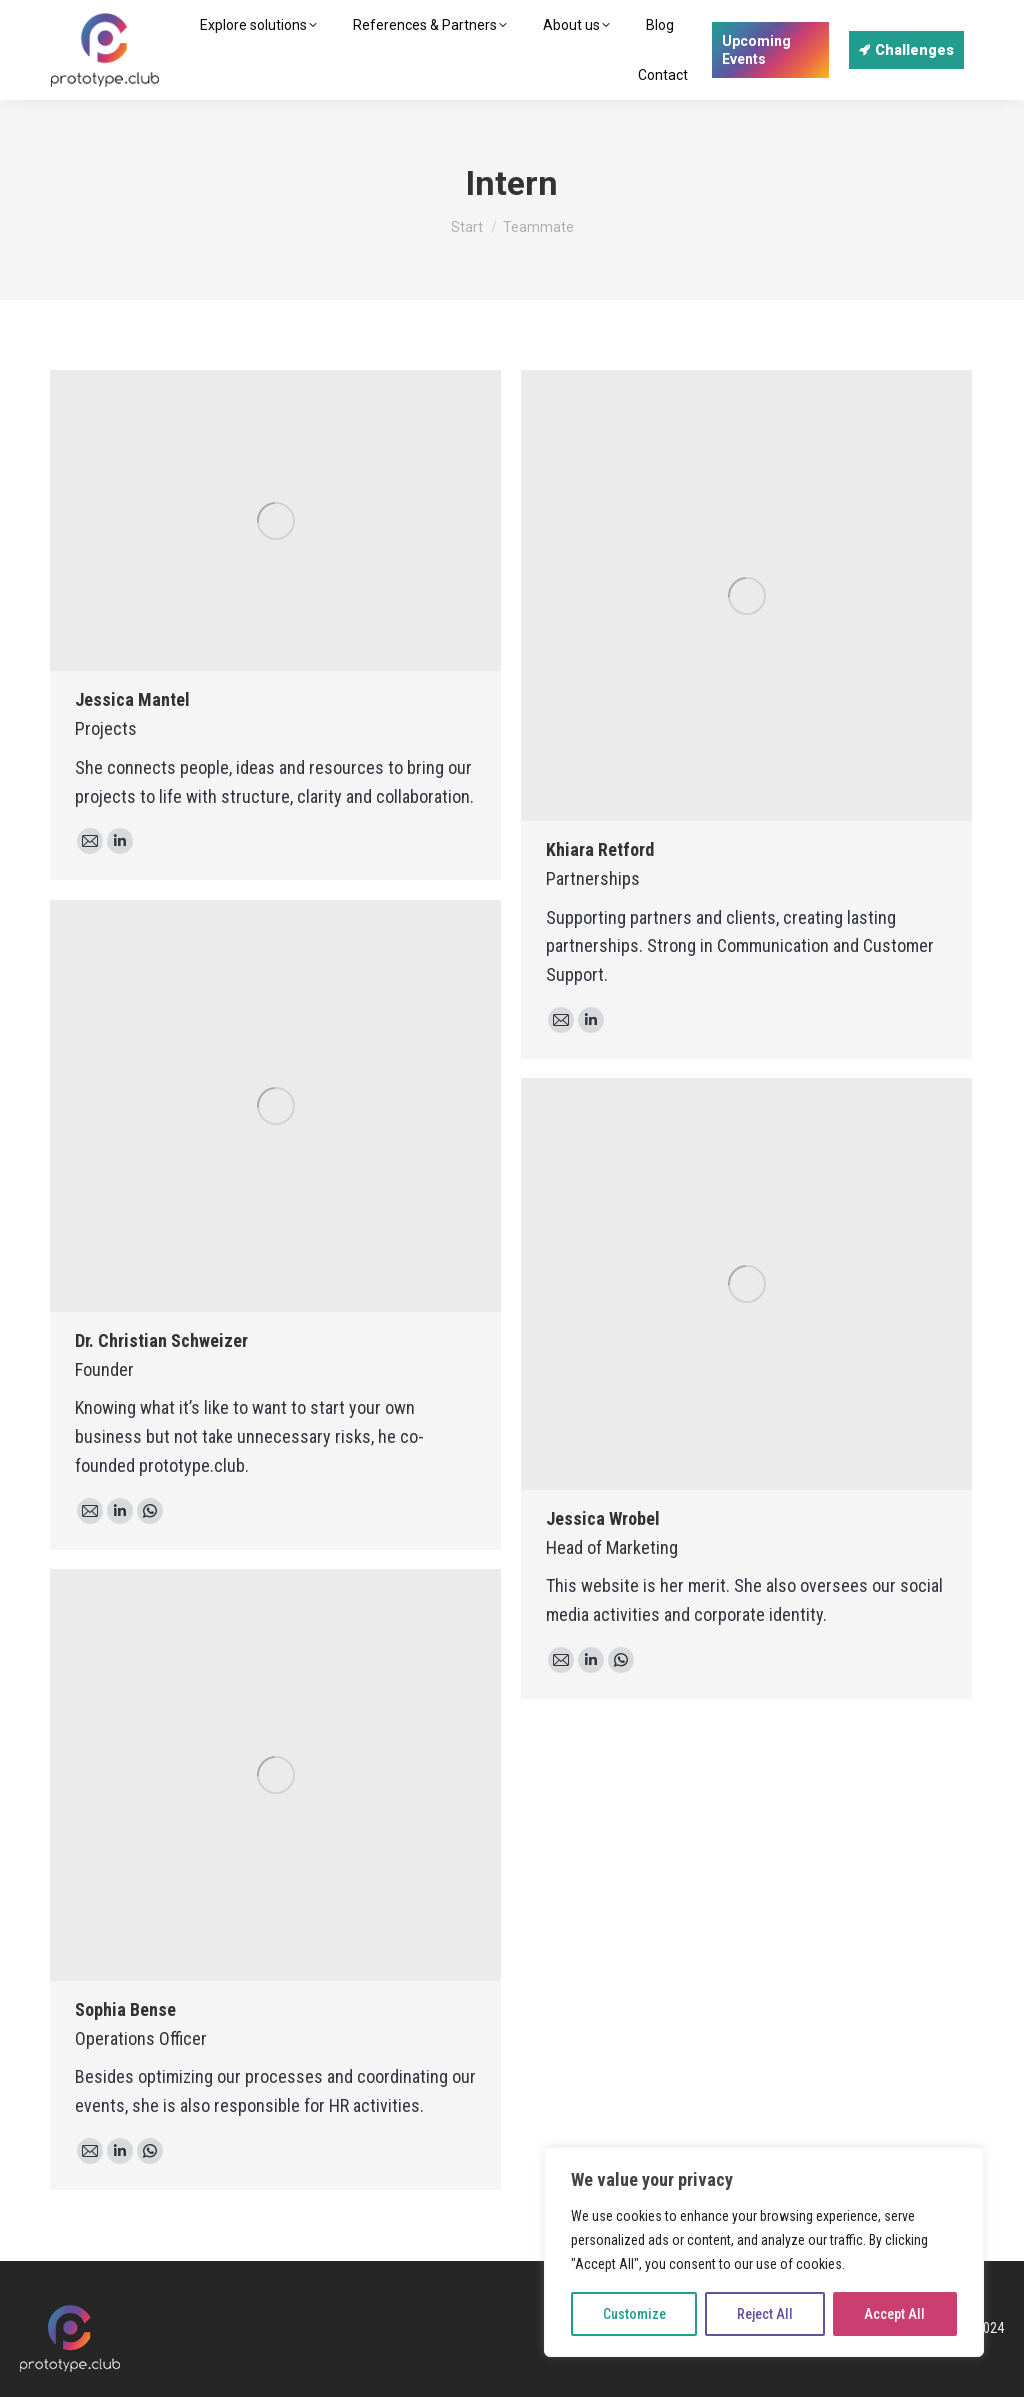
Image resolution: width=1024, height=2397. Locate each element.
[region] (764, 2252)
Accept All (894, 2314)
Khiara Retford (600, 849)
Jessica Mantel (132, 699)
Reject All (765, 2314)
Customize (634, 2314)
